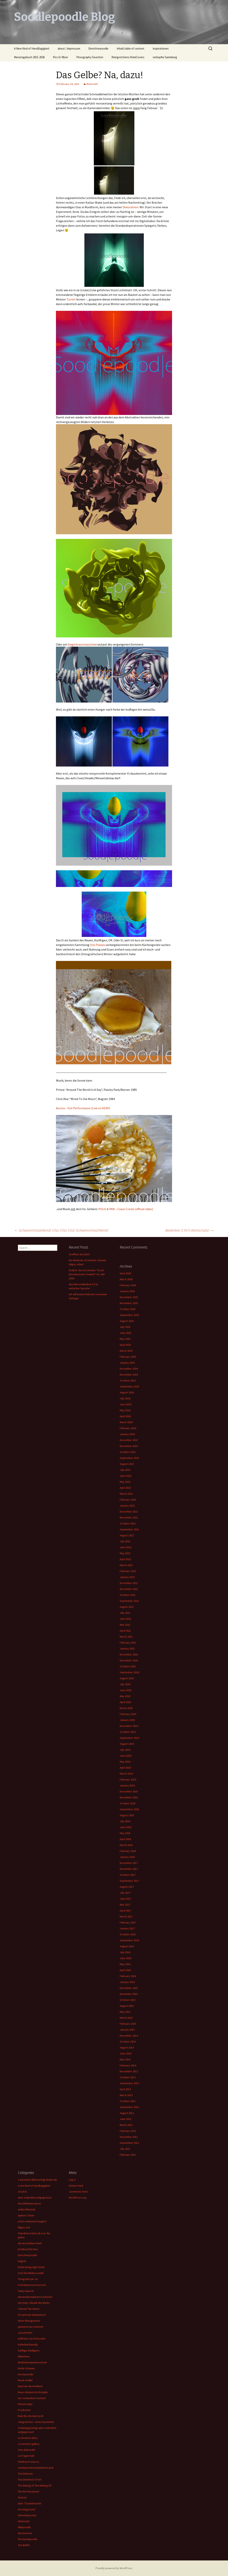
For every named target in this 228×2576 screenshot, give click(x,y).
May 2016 (125, 1964)
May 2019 (125, 1761)
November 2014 (129, 2035)
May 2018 (125, 1833)
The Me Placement (28, 2491)
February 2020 (128, 1714)
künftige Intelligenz (29, 2350)
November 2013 (129, 2071)
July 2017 (125, 1892)
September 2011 (129, 2143)
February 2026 (128, 1285)
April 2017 (125, 1910)
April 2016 (125, 1970)
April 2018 (125, 1839)
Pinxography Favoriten (89, 57)
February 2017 (128, 1922)
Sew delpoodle (26, 2450)
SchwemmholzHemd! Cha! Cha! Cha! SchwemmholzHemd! (61, 1230)
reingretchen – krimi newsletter (36, 2422)
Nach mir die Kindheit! (30, 2386)
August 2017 (127, 1886)
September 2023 (129, 1458)
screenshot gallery (29, 2444)
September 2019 (129, 1738)
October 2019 (128, 1732)
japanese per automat (30, 2326)
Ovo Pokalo (97, 945)
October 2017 (128, 1875)
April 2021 (125, 1630)
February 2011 (128, 2154)
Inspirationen (161, 48)
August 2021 (127, 1607)
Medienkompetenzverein (32, 2362)
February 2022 (128, 1571)
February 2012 (128, 2131)
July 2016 (125, 1952)
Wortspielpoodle (27, 2539)
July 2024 (125, 1398)
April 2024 (125, 1416)
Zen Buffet (24, 2545)
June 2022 (125, 1547)
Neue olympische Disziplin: (33, 2392)
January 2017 (127, 1928)
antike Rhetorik (26, 2209)
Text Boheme (25, 2473)
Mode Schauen (26, 2368)
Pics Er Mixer (60, 57)
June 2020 (125, 1690)
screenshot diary (27, 2438)
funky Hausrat (26, 2291)
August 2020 (127, 1678)
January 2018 (127, 1857)
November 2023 (129, 1446)
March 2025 (126, 1350)
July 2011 (125, 2148)
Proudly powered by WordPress (114, 2568)
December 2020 (129, 1654)
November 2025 (129, 1303)
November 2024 (129, 1374)
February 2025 (128, 1356)
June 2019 (125, 1755)
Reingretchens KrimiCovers (128, 57)
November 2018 (129, 1797)
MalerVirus (24, 2356)
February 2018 (128, 1851)
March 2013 (126, 2095)
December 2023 (129, 1440)
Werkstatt (92, 84)
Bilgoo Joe (24, 2227)
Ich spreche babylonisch (32, 2314)
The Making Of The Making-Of (34, 2485)
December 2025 (129, 1297)
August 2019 (127, 1744)
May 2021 (125, 1624)
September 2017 (129, 1880)
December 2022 (129, 1511)
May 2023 (125, 1481)
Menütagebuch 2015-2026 (29, 57)
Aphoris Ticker (26, 2215)
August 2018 (127, 1815)
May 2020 (125, 1696)
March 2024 (126, 1422)
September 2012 (129, 2107)
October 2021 (128, 1595)
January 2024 (127, 1434)
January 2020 (127, 1720)
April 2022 (125, 1559)
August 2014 (127, 2047)
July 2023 (125, 1470)
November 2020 (129, 1660)
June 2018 (125, 1827)
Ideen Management (29, 2320)
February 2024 (128, 1428)
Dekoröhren (130, 207)
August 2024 (127, 1392)
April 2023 (125, 1487)
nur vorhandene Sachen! (32, 2398)
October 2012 (128, 2101)
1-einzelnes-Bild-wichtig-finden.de (37, 2179)
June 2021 (125, 1618)
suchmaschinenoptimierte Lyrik (36, 2467)
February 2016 (128, 1976)
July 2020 (125, 1684)
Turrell (71, 299)
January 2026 (127, 1291)
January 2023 (127, 1505)
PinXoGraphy (25, 2404)
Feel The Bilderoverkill (30, 2273)
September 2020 (129, 1672)
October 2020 (128, 1666)
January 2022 (127, 1577)
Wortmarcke (25, 2533)
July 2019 (125, 1749)
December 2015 (129, 1988)
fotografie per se (28, 2279)
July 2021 (125, 1612)
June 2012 (125, 2119)
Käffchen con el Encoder (32, 2338)
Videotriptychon (27, 2515)
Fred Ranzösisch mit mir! (32, 2285)
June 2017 (125, 1898)
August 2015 (127, 2006)
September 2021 (129, 1601)
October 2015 (128, 2000)
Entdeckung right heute (31, 2267)
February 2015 (128, 2023)
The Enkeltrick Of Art (30, 2479)
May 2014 (125, 2059)
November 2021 (129, 1589)
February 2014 (128, 2065)
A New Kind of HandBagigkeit (31, 48)
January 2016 (127, 1982)
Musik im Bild (25, 2380)
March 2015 (126, 2017)
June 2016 (125, 1958)
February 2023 (128, 1499)
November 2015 (129, 1994)
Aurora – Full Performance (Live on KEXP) (83, 1108)
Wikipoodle (24, 2527)
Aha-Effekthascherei (29, 2203)
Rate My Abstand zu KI (30, 2416)
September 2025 (129, 1315)
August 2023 (127, 1464)
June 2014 (125, 2053)
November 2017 (129, 1869)
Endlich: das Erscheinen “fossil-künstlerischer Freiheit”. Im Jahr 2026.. (87, 1274)
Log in (72, 2179)
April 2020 (125, 1702)
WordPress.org (77, 2197)
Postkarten (24, 2410)
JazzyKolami (25, 2332)
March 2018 (126, 1845)
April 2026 (125, 1273)
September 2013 (129, 2083)
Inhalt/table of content (130, 48)
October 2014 (128, 2041)
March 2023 (126, 1493)
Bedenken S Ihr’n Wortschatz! (189, 1230)
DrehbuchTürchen (28, 2249)
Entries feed (76, 2185)
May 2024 (125, 1410)
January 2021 (127, 1648)
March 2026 (126, 1279)
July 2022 (125, 1541)
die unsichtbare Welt (30, 2243)
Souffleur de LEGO (79, 1254)
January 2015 (127, 2029)
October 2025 (128, 1309)
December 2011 (129, 2137)
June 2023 (125, 1476)
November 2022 (129, 1517)
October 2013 (128, 2077)
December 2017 (129, 1863)
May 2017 (125, 1904)
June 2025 (125, 1333)
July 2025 (125, 1327)
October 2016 (128, 1934)
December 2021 (129, 1583)
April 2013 (125, 2089)
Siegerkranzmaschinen (83, 644)
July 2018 (125, 1821)
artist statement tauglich (32, 2221)
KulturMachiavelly (28, 2344)
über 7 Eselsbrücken (29, 2503)
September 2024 (129, 1386)
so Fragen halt (26, 2455)
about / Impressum (69, 48)
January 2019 (127, 1785)
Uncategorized (26, 2509)
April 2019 (125, 1767)
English (22, 2261)
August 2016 (127, 1946)
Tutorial (22, 2497)
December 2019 (129, 1726)
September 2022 (129, 1529)
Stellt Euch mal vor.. (29, 2461)
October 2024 (128, 1380)
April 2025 (125, 1344)
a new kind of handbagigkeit (34, 2185)
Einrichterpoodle (98, 48)
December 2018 (129, 1791)
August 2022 (127, 1535)
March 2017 (126, 1916)
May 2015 (125, 2012)
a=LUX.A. (22, 2191)
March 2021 (126, 1636)
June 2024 (125, 1404)
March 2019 (126, 1773)
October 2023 (128, 1452)
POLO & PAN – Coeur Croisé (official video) (125, 1209)
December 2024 (129, 1368)
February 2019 (128, 1779)
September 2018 (129, 1809)
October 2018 (128, 1803)
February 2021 (128, 1642)
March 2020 (126, 1708)
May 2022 (125, 1553)
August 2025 (127, 1321)
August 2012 (127, 2113)
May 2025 (125, 1339)
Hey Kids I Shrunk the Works (34, 2303)
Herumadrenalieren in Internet (35, 2297)
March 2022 (126, 1565)
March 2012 (126, 2125)
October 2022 (128, 1523)
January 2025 (127, 1362)
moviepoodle (25, 2374)
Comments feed (78, 2191)
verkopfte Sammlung (165, 57)
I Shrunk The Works (29, 2309)
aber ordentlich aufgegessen (35, 2197)
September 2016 (129, 1940)
